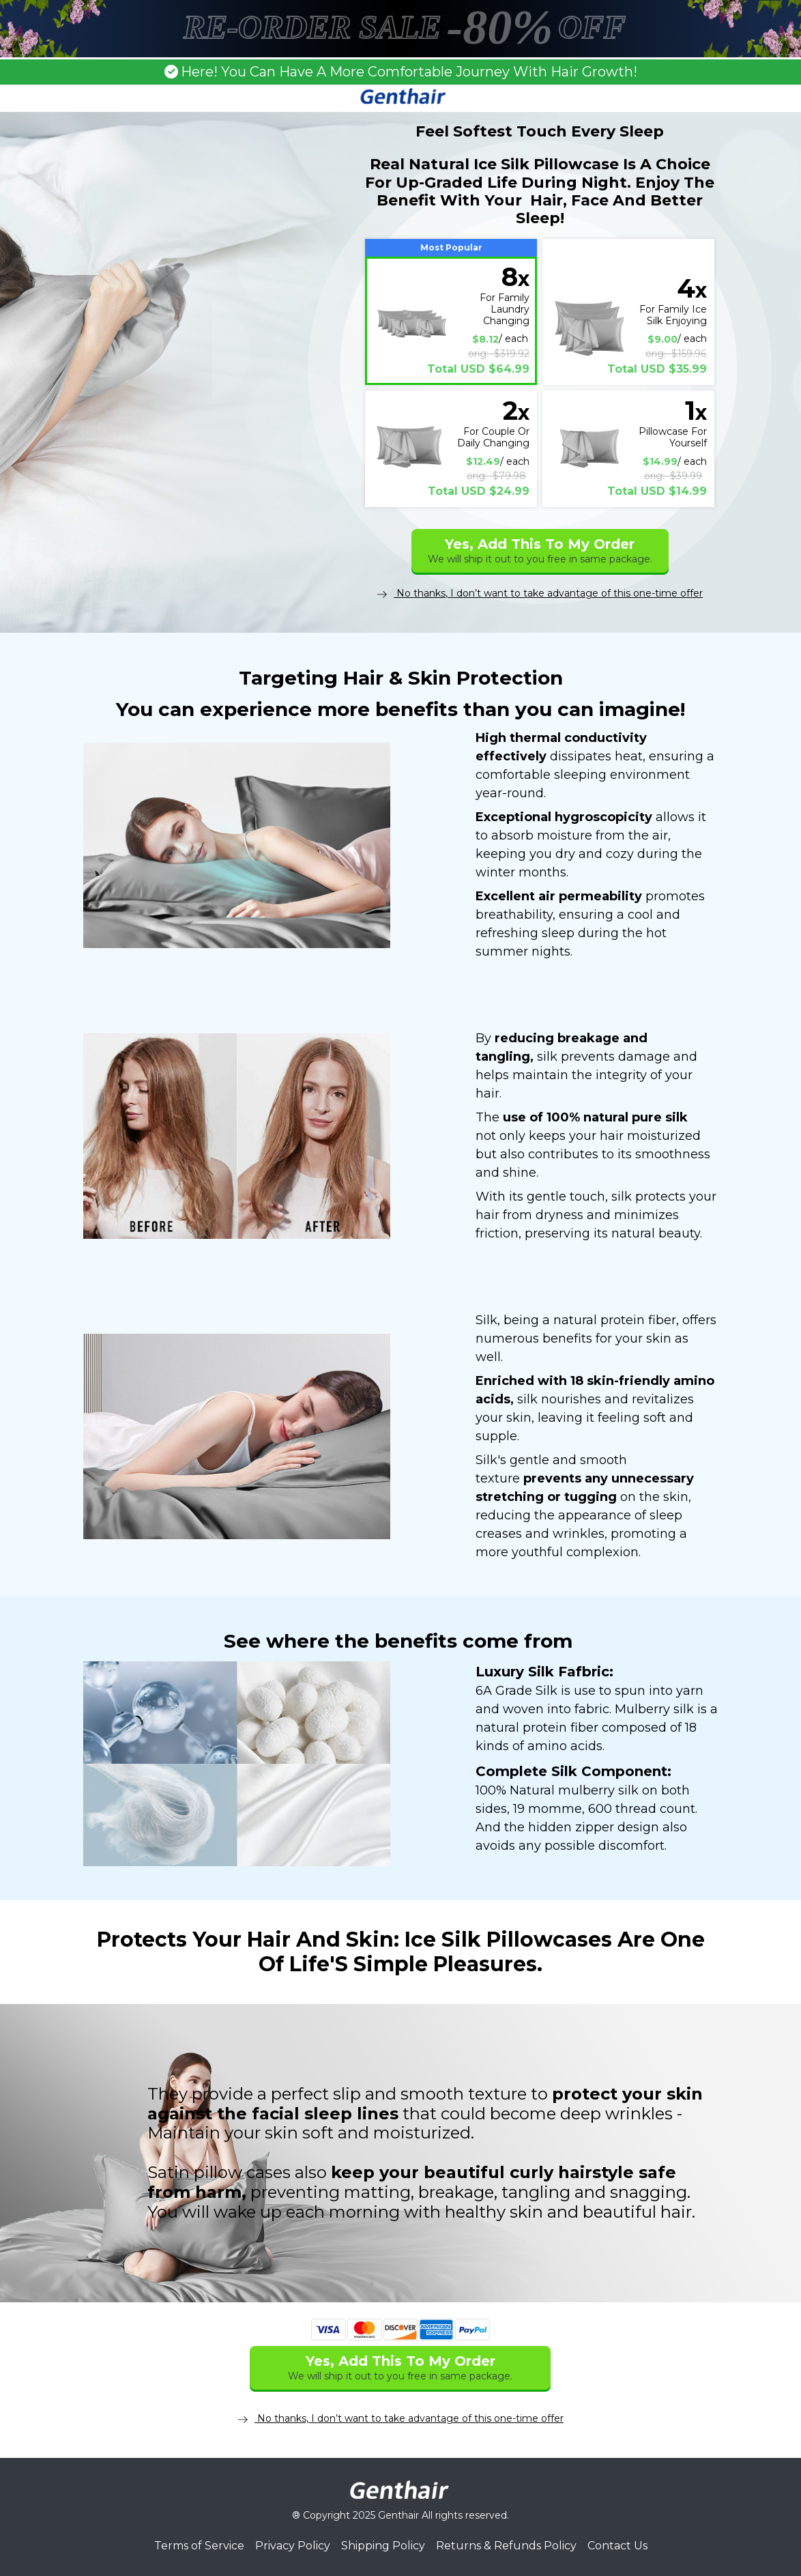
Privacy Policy (292, 2545)
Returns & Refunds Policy (506, 2545)
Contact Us (617, 2545)
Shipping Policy (383, 2545)
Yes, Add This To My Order (540, 550)
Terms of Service (199, 2545)
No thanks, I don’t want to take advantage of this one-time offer (540, 593)
